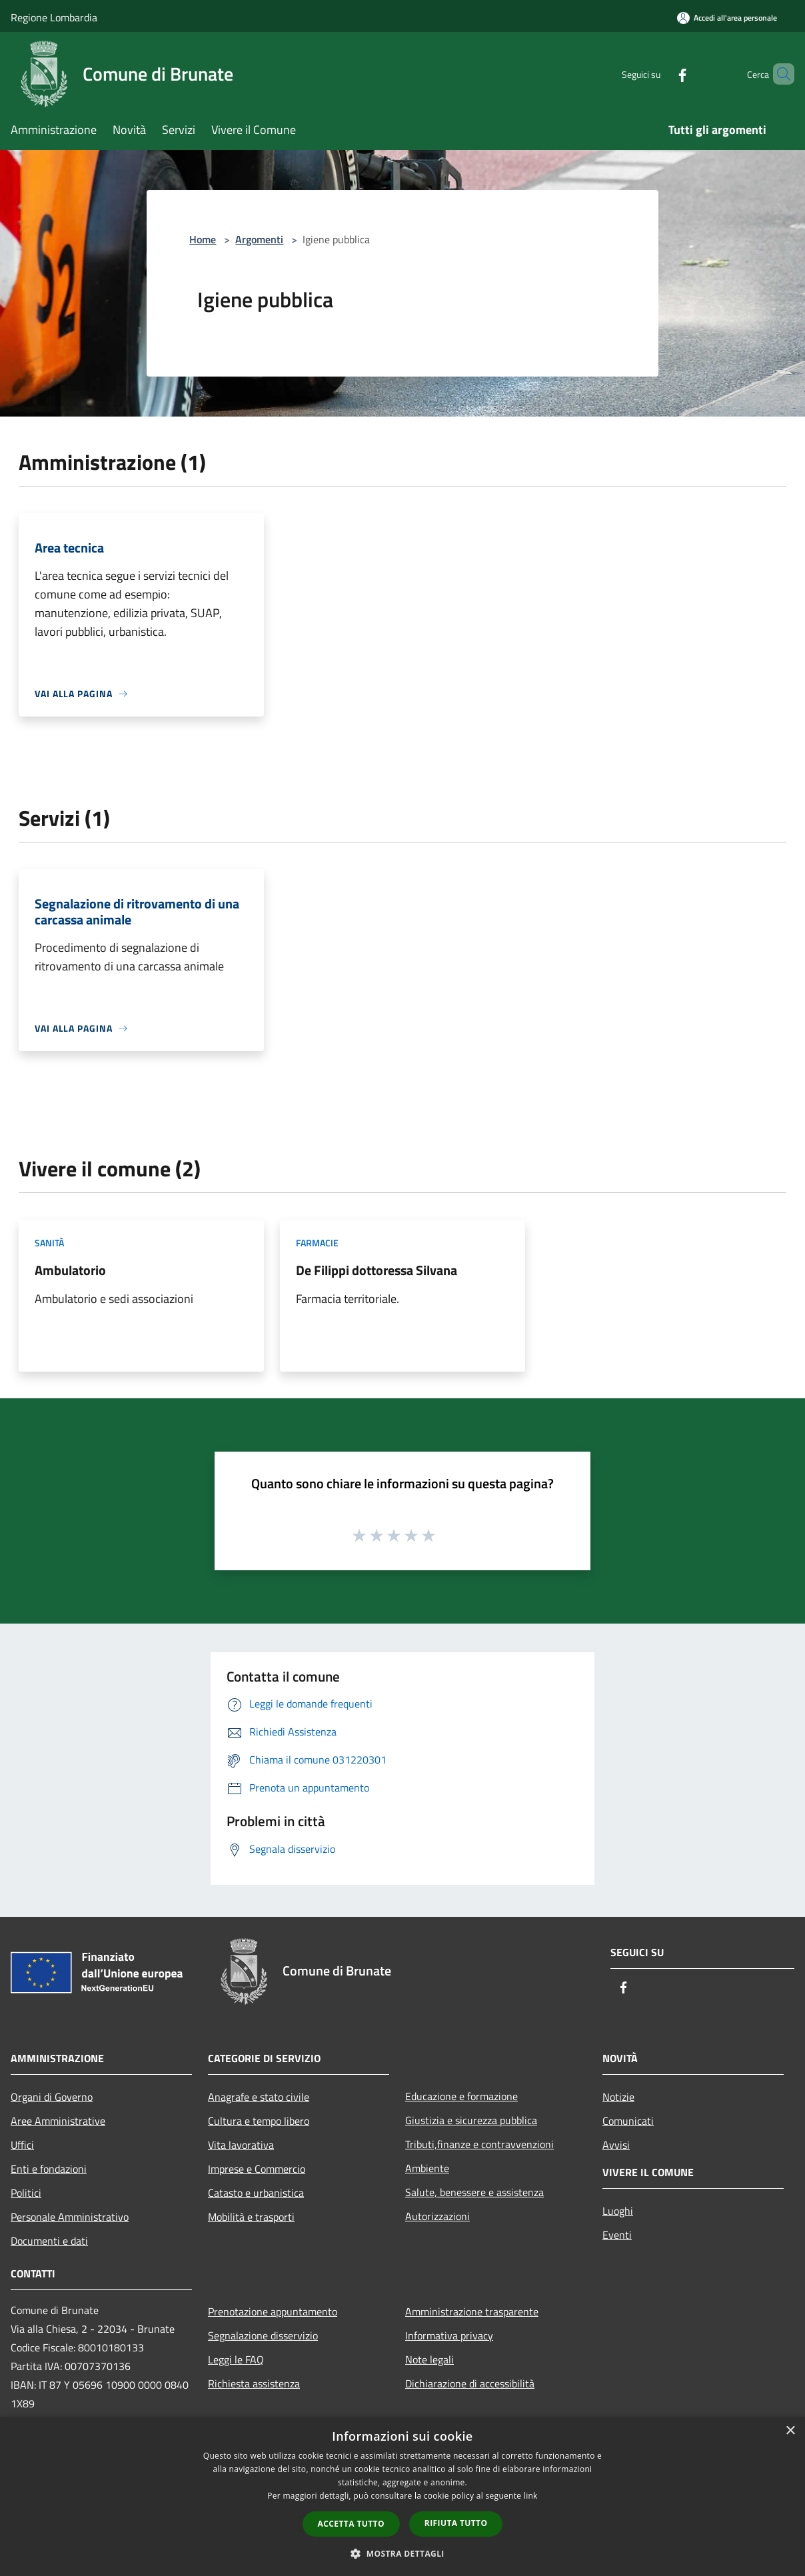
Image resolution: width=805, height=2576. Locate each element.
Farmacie (317, 1243)
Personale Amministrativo (70, 2217)
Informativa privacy (449, 2335)
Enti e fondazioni (49, 2169)
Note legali (429, 2359)
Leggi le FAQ (236, 2359)
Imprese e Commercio (256, 2169)
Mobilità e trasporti (251, 2217)
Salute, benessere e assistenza (474, 2192)
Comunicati (628, 2121)
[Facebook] (659, 74)
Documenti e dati (49, 2241)
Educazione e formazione (461, 2096)
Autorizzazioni (437, 2216)
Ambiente (427, 2168)
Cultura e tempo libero (258, 2121)
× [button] (790, 2431)
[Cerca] (778, 74)
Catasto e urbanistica (256, 2193)
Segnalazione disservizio (263, 2335)
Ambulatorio (70, 1270)
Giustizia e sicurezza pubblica (471, 2120)
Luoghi (617, 2211)
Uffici (22, 2145)
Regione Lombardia (54, 17)
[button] (402, 2553)
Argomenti (259, 239)
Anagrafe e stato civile (258, 2097)
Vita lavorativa (241, 2145)
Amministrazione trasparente (471, 2311)
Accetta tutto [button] (351, 2523)
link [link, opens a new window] (531, 2495)
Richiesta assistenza (254, 2383)
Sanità (49, 1243)
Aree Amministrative (58, 2121)
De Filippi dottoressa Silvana (376, 1270)
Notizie (618, 2097)
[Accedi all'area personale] (727, 17)
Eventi (617, 2235)
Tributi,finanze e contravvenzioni (479, 2144)
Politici (26, 2193)
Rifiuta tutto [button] (456, 2523)
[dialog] (402, 2496)
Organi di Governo (52, 2097)
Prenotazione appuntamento (272, 2311)
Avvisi (616, 2145)
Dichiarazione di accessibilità (469, 2383)
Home (202, 239)
